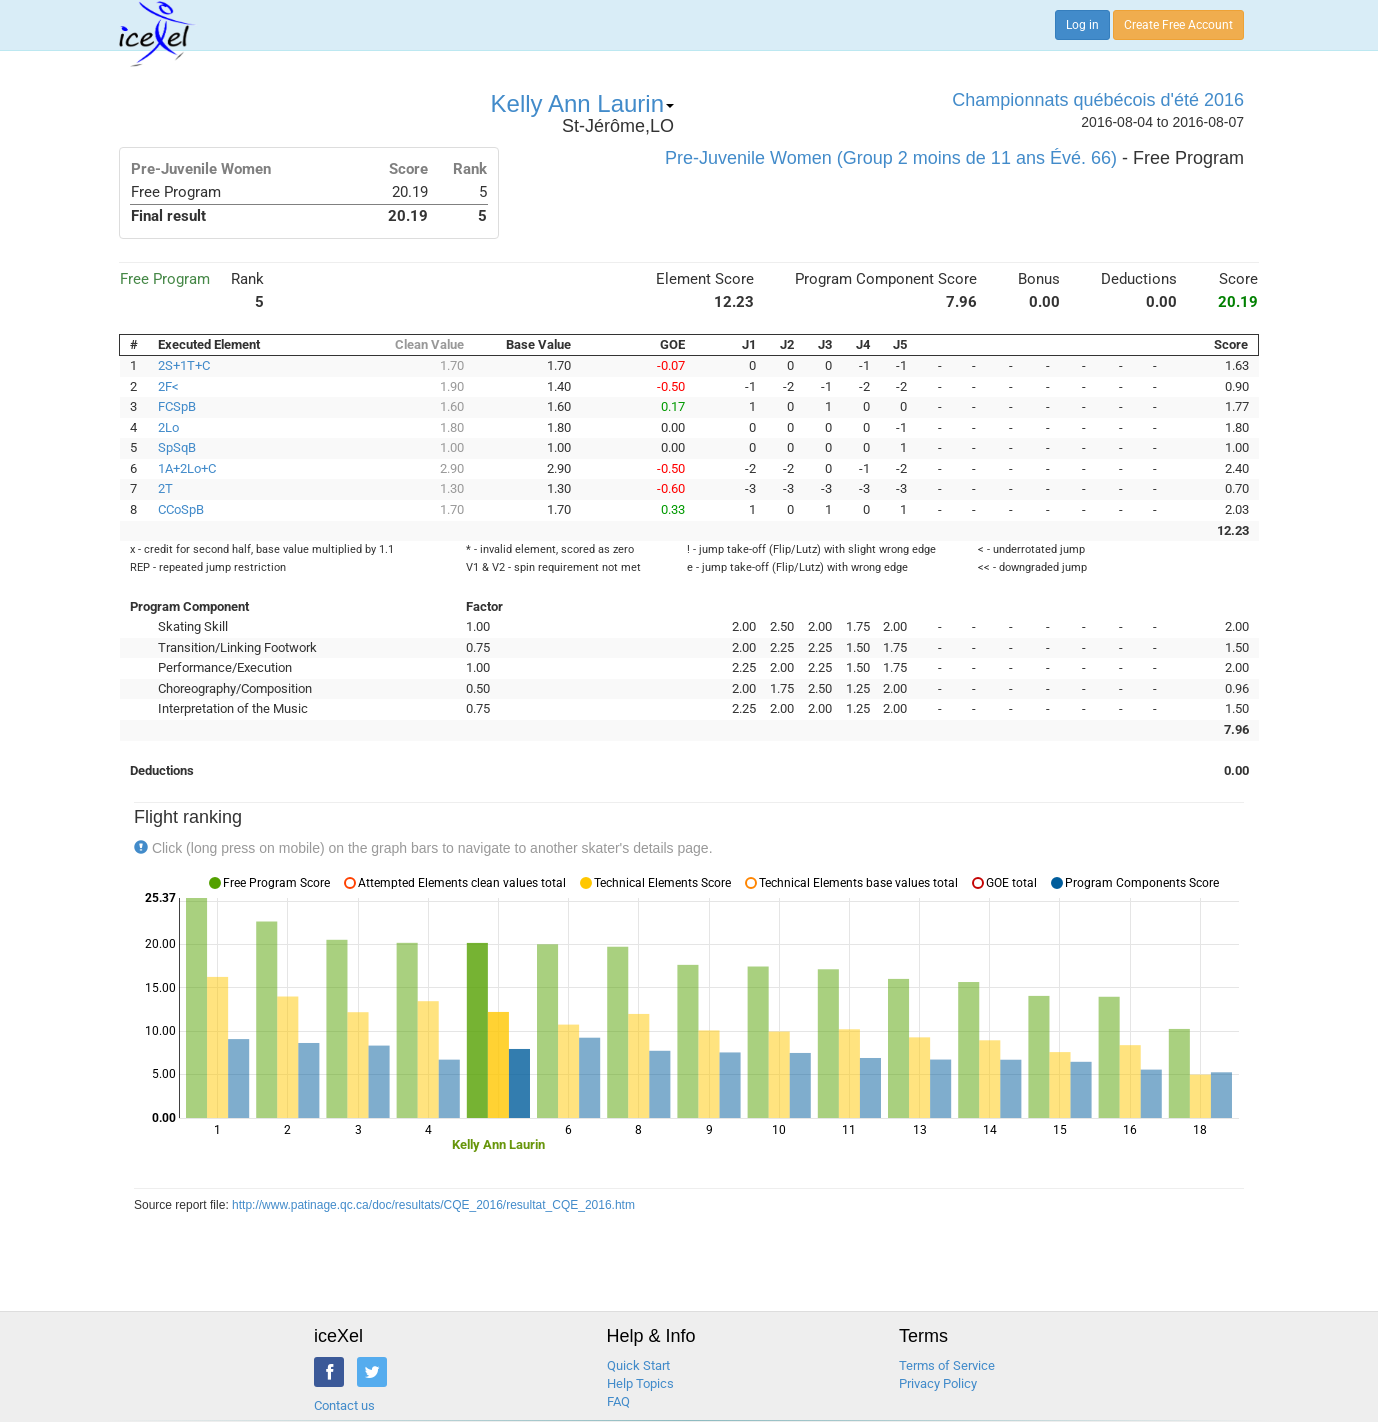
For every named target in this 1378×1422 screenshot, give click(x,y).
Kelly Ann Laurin (582, 103)
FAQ (618, 1401)
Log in (1082, 25)
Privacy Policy (938, 1383)
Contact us (344, 1405)
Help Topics (640, 1383)
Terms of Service (947, 1365)
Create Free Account (1178, 25)
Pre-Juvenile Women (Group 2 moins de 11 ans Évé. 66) (891, 158)
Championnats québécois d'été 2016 (1098, 100)
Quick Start (638, 1365)
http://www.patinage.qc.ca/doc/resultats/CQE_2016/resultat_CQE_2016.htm (433, 1205)
